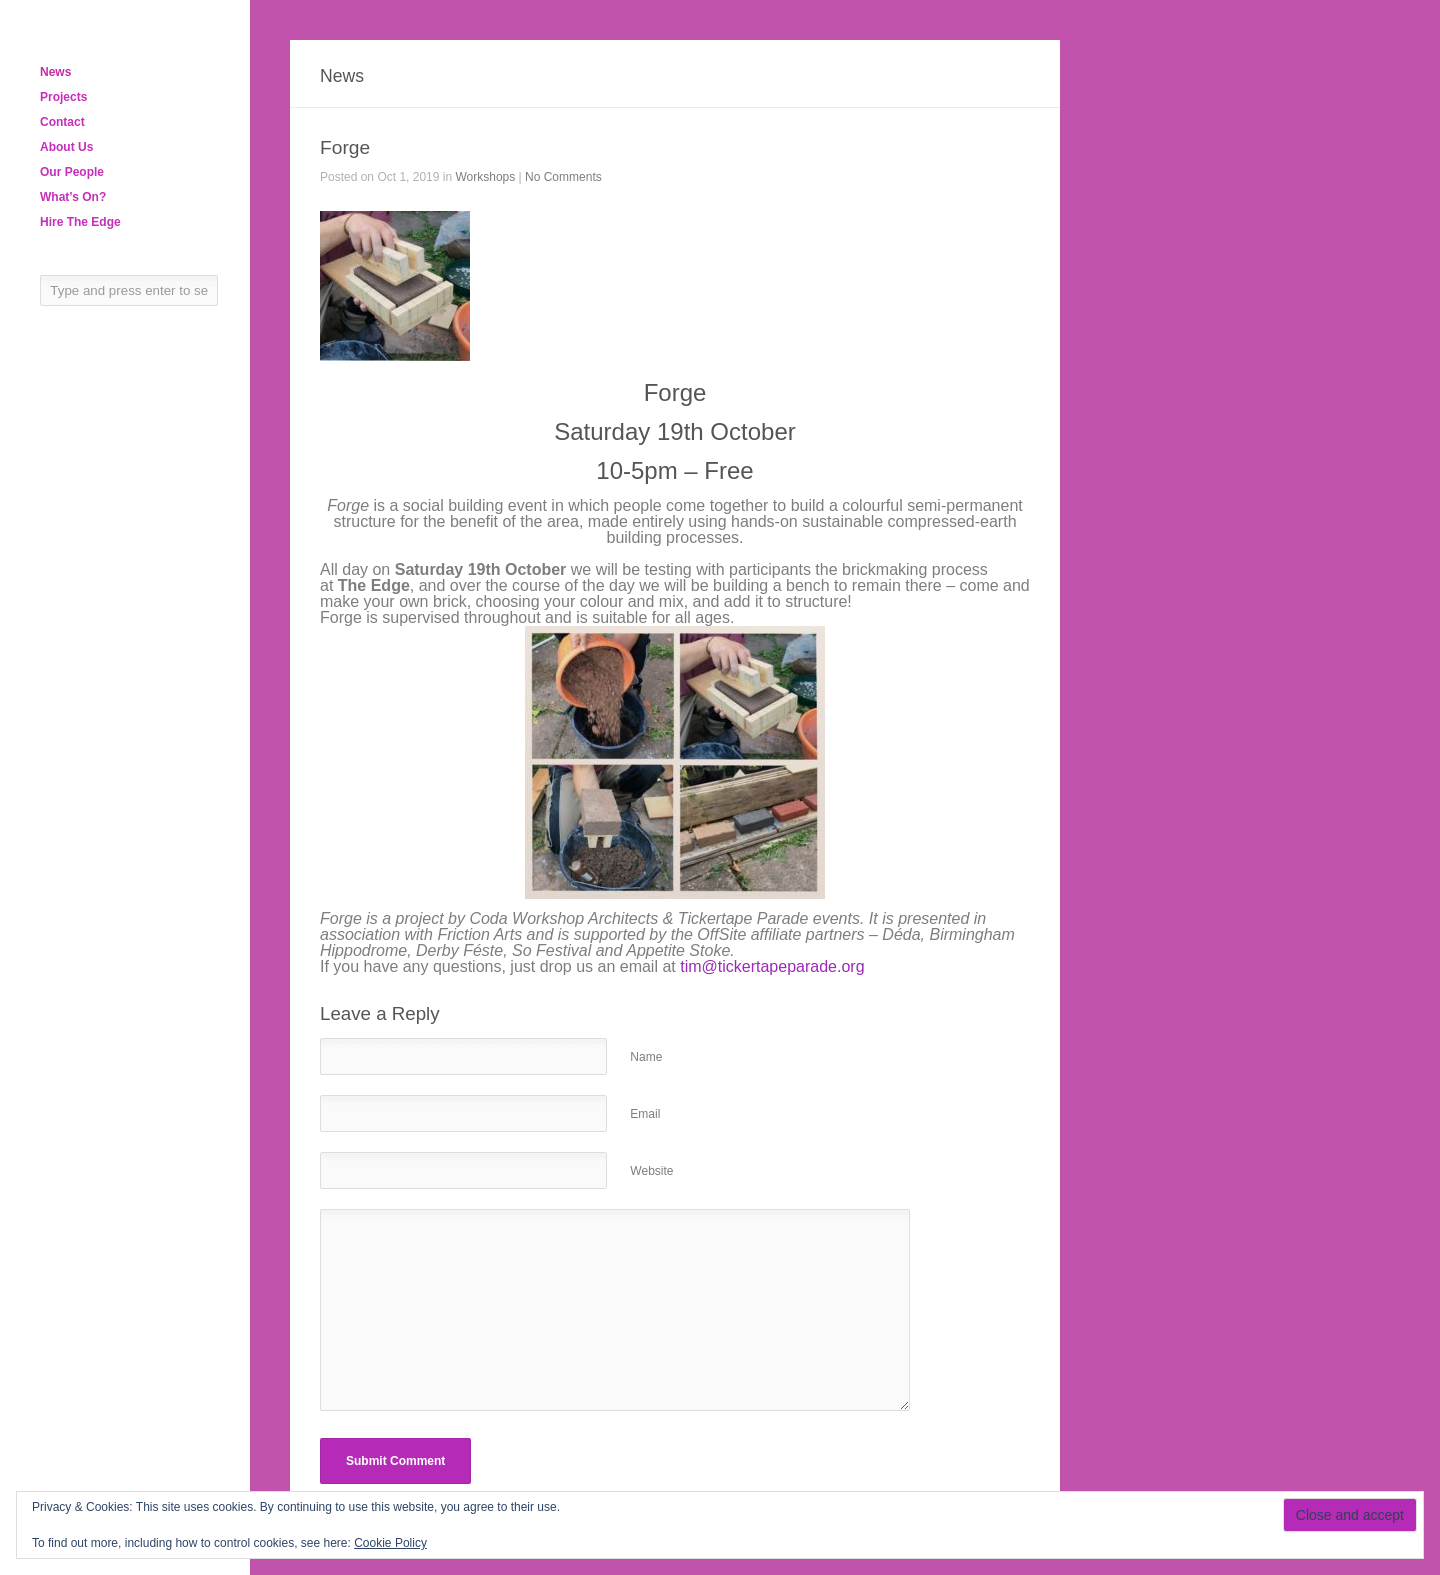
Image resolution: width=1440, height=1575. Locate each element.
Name (646, 1057)
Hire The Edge (80, 222)
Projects (63, 97)
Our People (72, 172)
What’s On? (73, 197)
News (55, 72)
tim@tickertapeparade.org (772, 966)
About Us (66, 147)
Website (651, 1171)
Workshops (485, 177)
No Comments (563, 177)
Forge (345, 147)
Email (645, 1114)
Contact (62, 122)
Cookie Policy (390, 1543)
